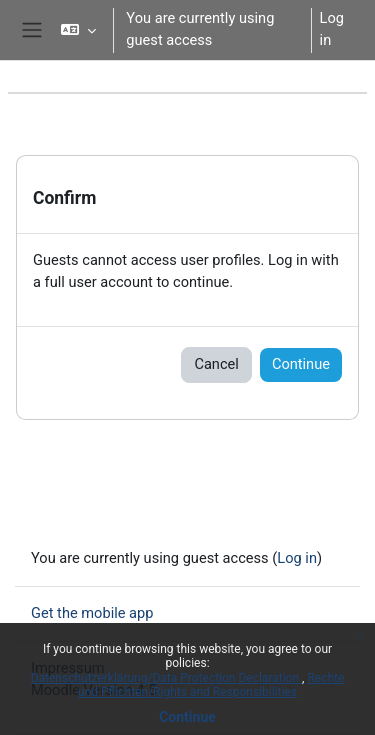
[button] (78, 30)
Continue (187, 717)
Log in (332, 29)
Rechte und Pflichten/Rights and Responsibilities (211, 685)
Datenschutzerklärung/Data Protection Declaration (166, 678)
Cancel (216, 364)
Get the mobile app (92, 613)
